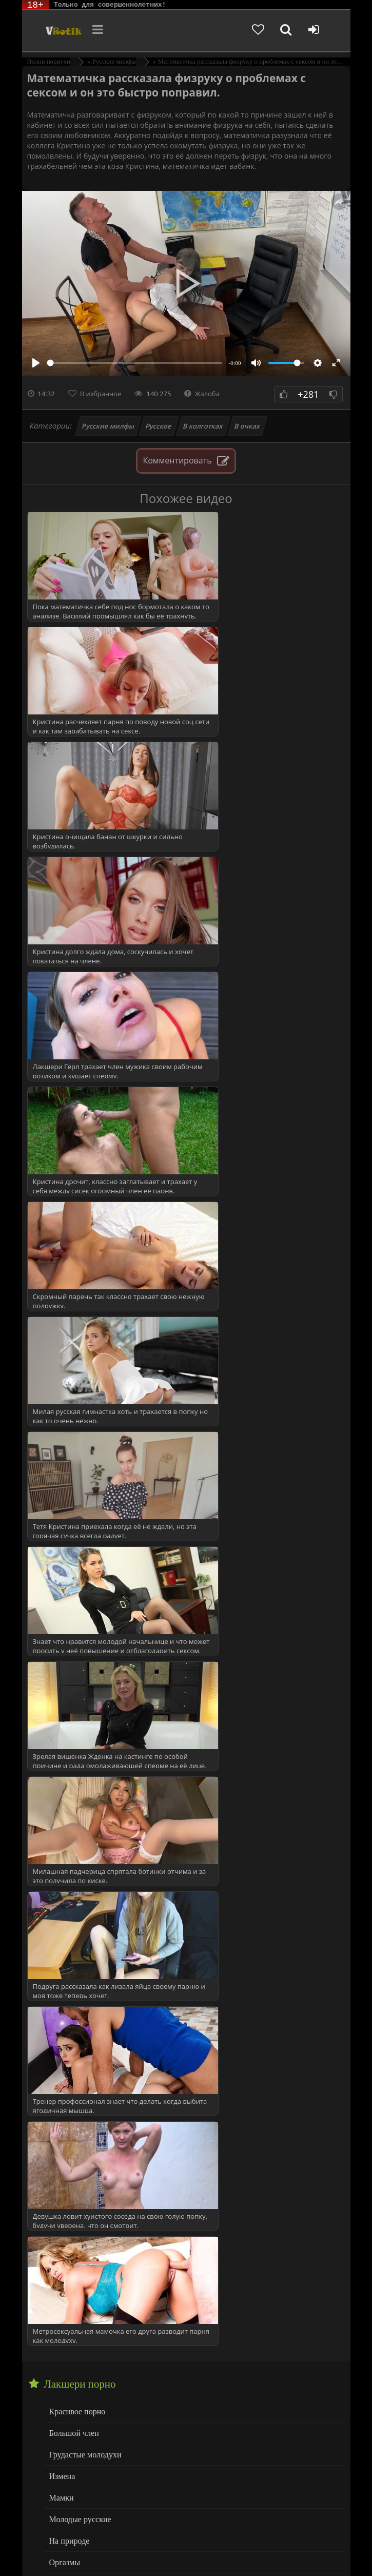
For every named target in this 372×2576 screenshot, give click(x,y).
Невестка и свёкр (77, 2004)
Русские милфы (108, 426)
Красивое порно (75, 1491)
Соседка (62, 2170)
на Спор (62, 2025)
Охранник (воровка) (82, 2045)
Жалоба (201, 393)
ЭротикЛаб (48, 2541)
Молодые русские (78, 1595)
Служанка (65, 2150)
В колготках (203, 426)
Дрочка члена (71, 2350)
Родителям (143, 2549)
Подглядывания (75, 2066)
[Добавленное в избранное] (263, 31)
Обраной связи (295, 2557)
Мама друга (68, 1962)
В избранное (101, 393)
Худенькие (66, 2475)
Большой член (72, 1512)
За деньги (65, 1900)
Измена (61, 1554)
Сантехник (67, 2129)
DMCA (217, 2541)
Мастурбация (71, 2392)
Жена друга (68, 1879)
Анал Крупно (71, 2309)
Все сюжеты (69, 2253)
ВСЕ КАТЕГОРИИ (80, 1824)
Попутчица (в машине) (86, 2087)
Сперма (61, 1720)
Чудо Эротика (57, 30)
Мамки (60, 1574)
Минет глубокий (76, 2412)
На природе (68, 1616)
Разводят (63, 2108)
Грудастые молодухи (83, 1533)
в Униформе (69, 1803)
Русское (159, 426)
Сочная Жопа (71, 1699)
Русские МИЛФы (77, 1782)
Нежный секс (71, 2433)
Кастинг (62, 1921)
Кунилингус (68, 2371)
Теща (57, 2233)
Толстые (62, 2454)
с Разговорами (72, 1762)
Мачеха (61, 1983)
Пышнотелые (71, 1657)
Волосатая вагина (78, 2329)
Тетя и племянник (78, 2212)
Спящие (62, 1741)
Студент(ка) (68, 2191)
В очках (247, 426)
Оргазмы (63, 1637)
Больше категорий (79, 2496)
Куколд (60, 1942)
